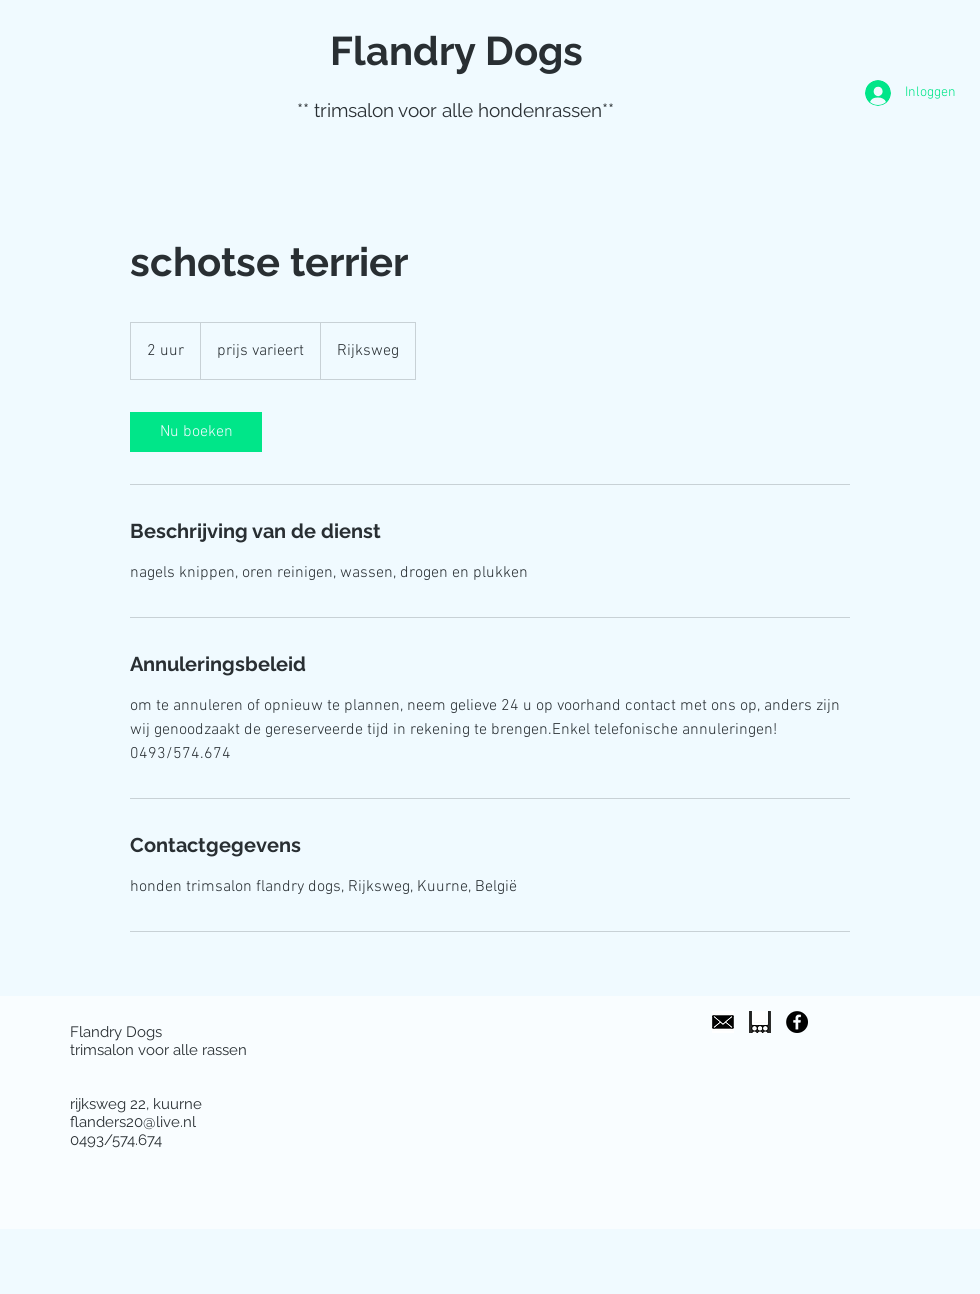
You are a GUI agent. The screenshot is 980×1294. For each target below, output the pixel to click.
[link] (196, 432)
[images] (723, 1022)
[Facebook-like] (747, 1251)
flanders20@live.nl (133, 1122)
